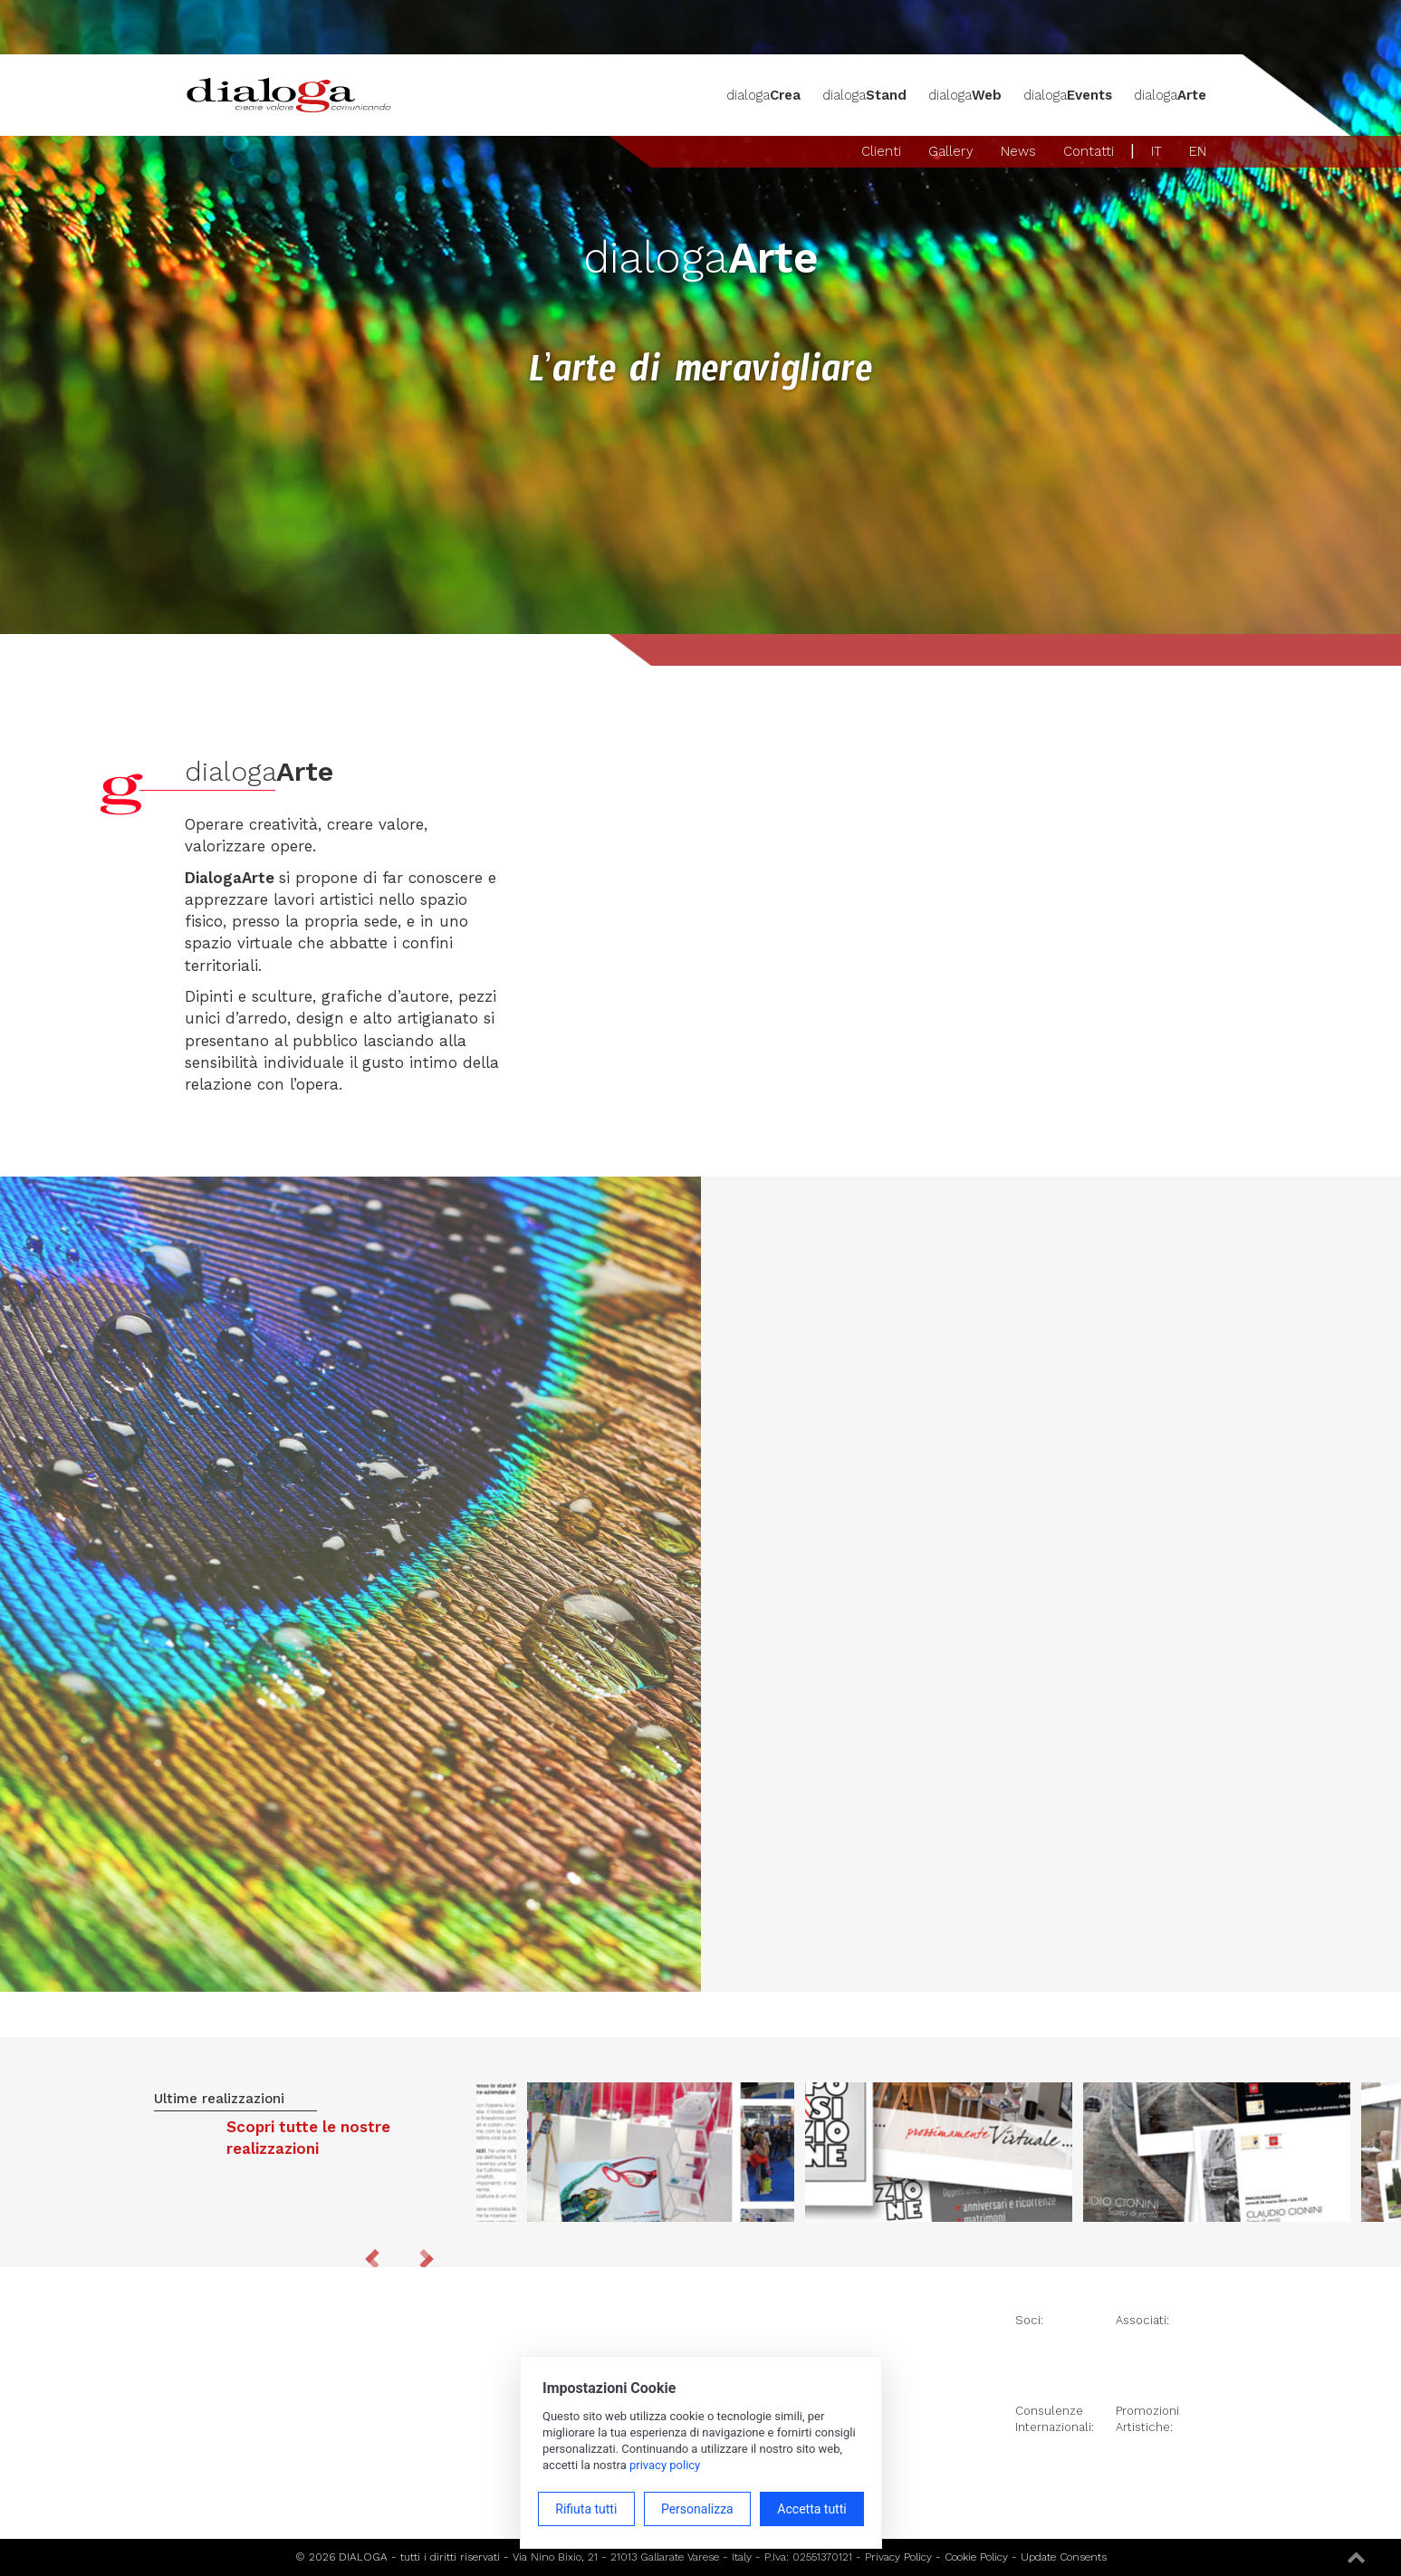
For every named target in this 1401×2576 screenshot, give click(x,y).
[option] (939, 2152)
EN (1197, 151)
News (1018, 151)
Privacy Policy (898, 2557)
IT (1156, 151)
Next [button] (426, 2259)
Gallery (951, 151)
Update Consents (1064, 2557)
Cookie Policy (976, 2557)
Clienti (881, 151)
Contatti (1088, 151)
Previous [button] (372, 2259)
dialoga (763, 95)
